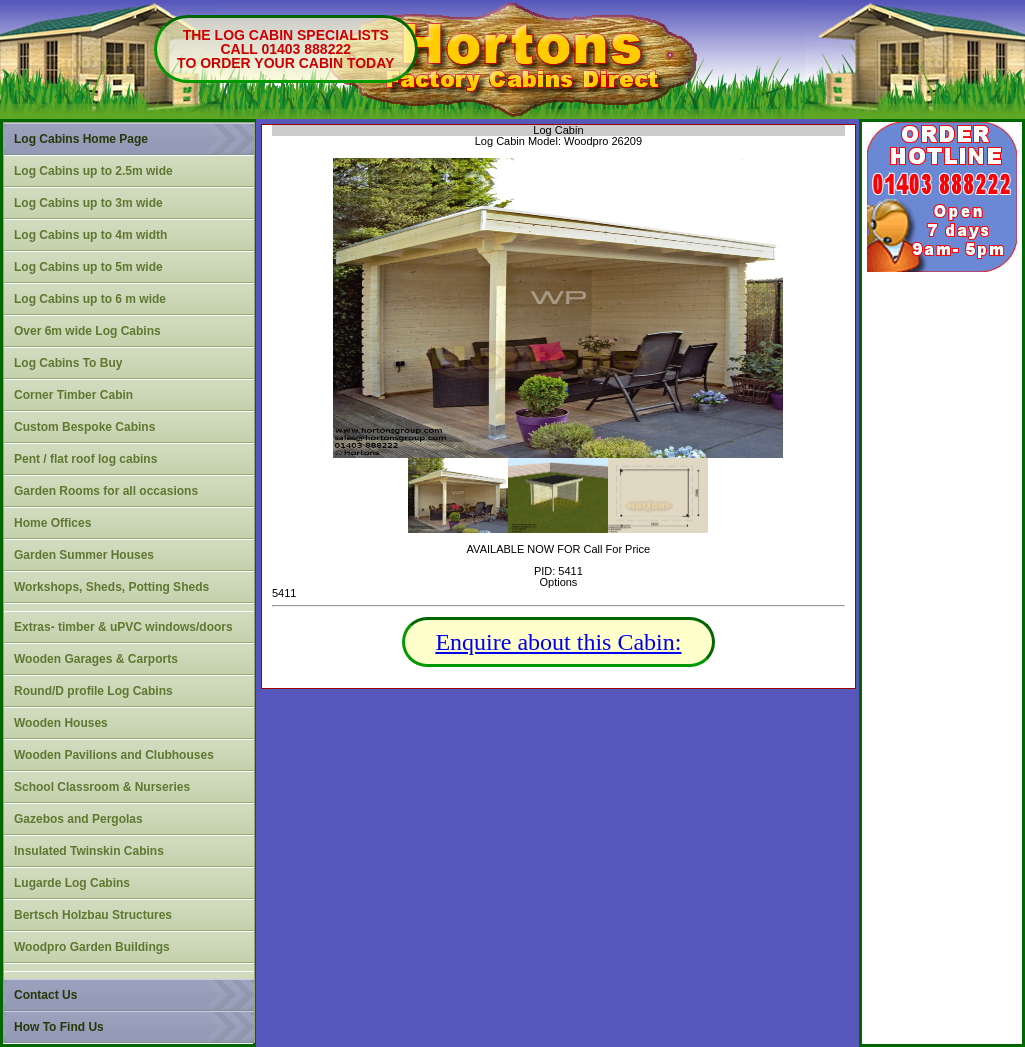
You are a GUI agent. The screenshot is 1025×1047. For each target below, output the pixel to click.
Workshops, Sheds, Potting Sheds (111, 587)
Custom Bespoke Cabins (84, 427)
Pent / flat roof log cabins (85, 459)
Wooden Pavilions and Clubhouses (114, 755)
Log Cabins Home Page (81, 139)
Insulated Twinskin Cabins (89, 851)
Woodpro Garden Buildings (92, 947)
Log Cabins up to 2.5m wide (93, 171)
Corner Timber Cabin (73, 395)
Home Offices (52, 523)
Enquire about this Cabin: (558, 642)
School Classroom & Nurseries (102, 787)
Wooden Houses (61, 723)
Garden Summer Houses (84, 555)
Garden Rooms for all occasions (106, 491)
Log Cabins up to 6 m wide (90, 299)
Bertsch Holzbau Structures (93, 915)
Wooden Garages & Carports (96, 659)
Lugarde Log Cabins (72, 883)
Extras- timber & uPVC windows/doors (123, 627)
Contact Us (45, 995)
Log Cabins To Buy (68, 363)
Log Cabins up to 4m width (90, 235)
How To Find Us (59, 1027)
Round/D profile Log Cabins (93, 691)
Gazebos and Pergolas (78, 819)
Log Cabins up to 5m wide (88, 267)
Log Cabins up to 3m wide (88, 203)
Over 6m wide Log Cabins (87, 331)
